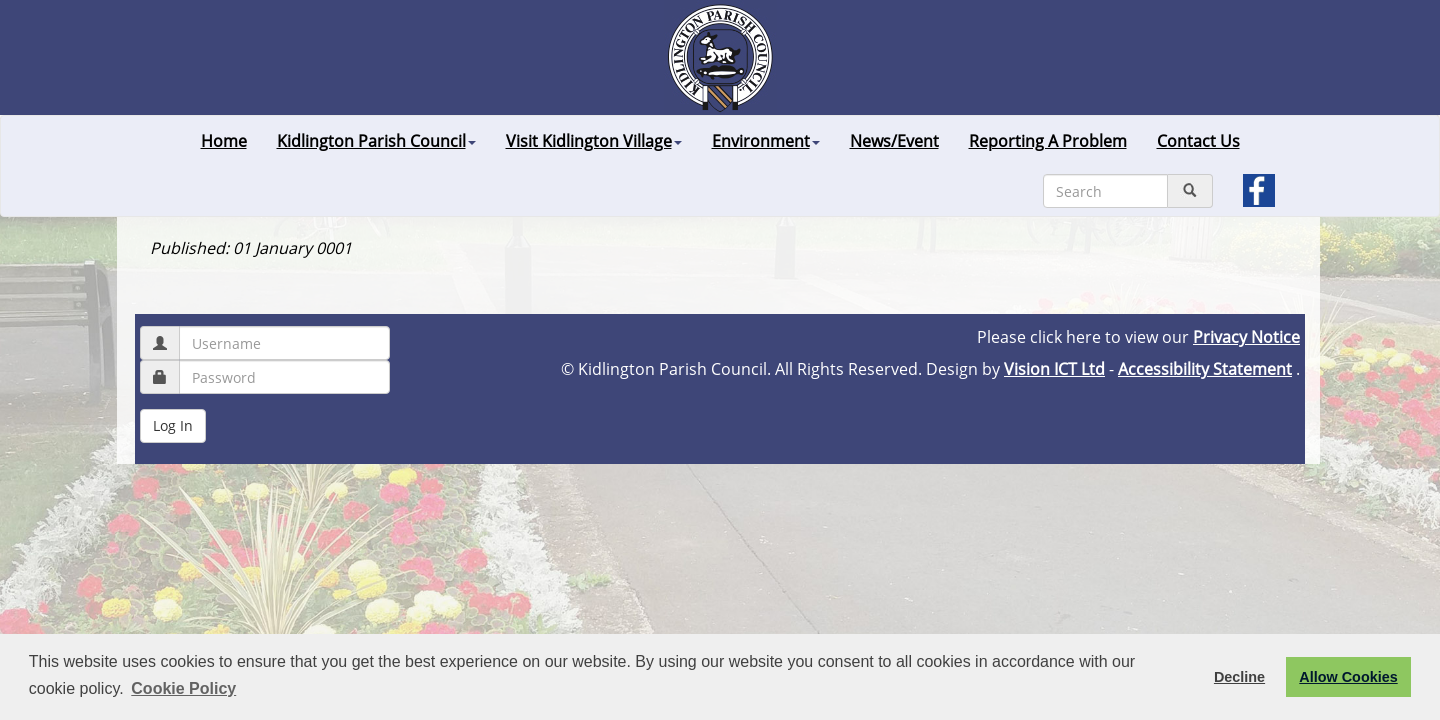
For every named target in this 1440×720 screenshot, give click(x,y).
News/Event (894, 141)
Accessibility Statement (1205, 369)
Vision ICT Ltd (1054, 369)
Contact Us (1198, 141)
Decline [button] (1239, 677)
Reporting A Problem (1048, 141)
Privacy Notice (1246, 337)
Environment (766, 141)
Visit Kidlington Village (594, 141)
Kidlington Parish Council (376, 141)
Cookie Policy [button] (183, 688)
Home (224, 141)
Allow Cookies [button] (1348, 677)
